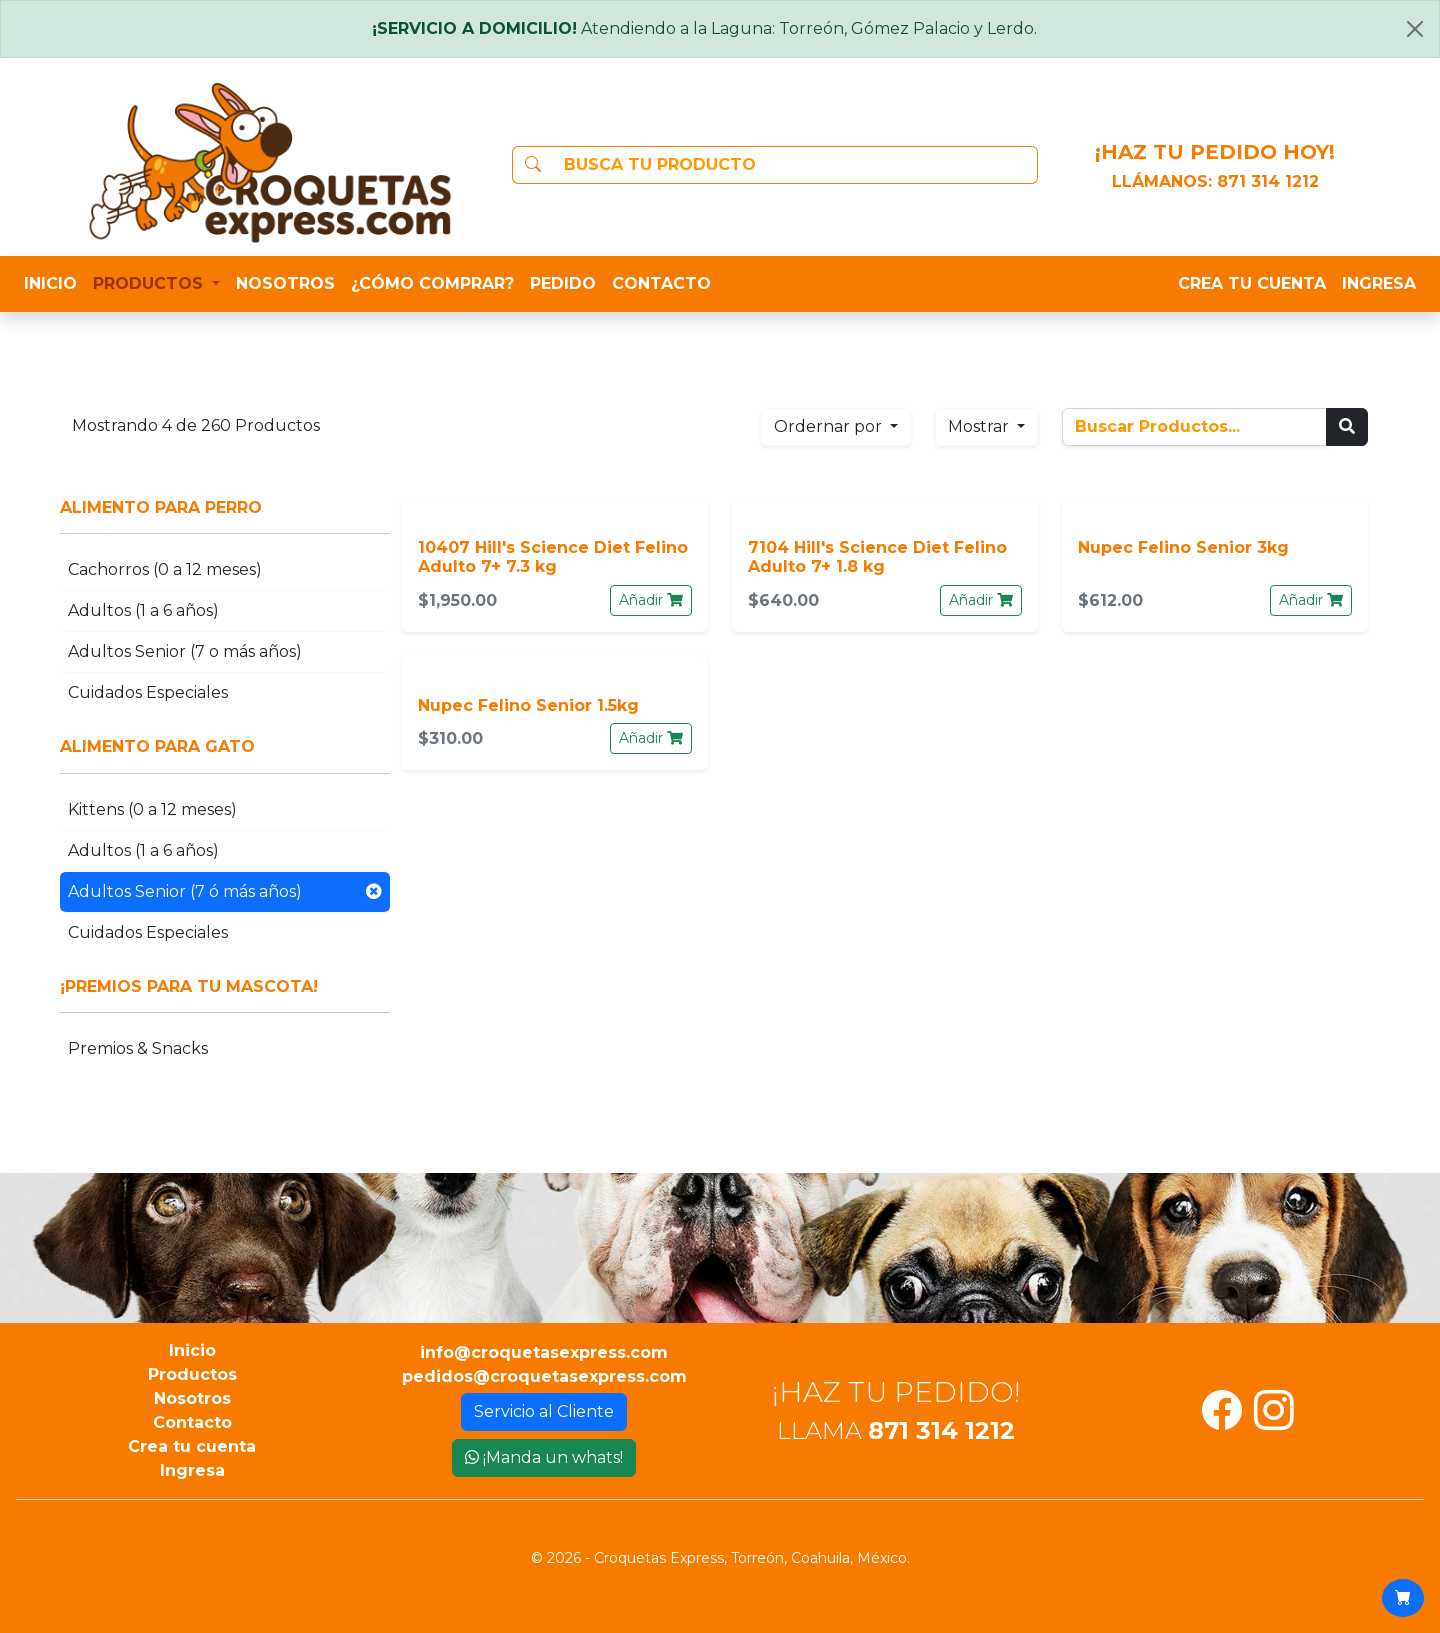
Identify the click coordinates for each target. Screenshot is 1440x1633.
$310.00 (450, 738)
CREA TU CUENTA (1252, 283)
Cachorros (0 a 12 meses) (165, 569)
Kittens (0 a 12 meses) (152, 809)
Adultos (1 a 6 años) (143, 610)
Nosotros (192, 1398)
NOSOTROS (285, 283)
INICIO (50, 283)
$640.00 (783, 600)
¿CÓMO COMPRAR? (432, 283)
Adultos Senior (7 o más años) (185, 651)
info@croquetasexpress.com (544, 1352)
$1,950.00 (457, 600)
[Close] (1415, 29)
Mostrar (980, 426)
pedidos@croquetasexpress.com (544, 1376)
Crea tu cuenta (192, 1446)
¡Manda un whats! (544, 1457)
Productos (192, 1374)
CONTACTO (661, 283)
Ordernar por (830, 426)
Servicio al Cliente (544, 1411)
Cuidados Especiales (148, 692)
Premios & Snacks (138, 1048)
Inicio (192, 1350)
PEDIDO (563, 283)
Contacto (192, 1422)
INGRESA (1379, 283)
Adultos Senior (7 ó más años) (225, 892)
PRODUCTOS (150, 283)
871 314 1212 (1268, 181)
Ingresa (192, 1470)
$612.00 (1110, 600)
